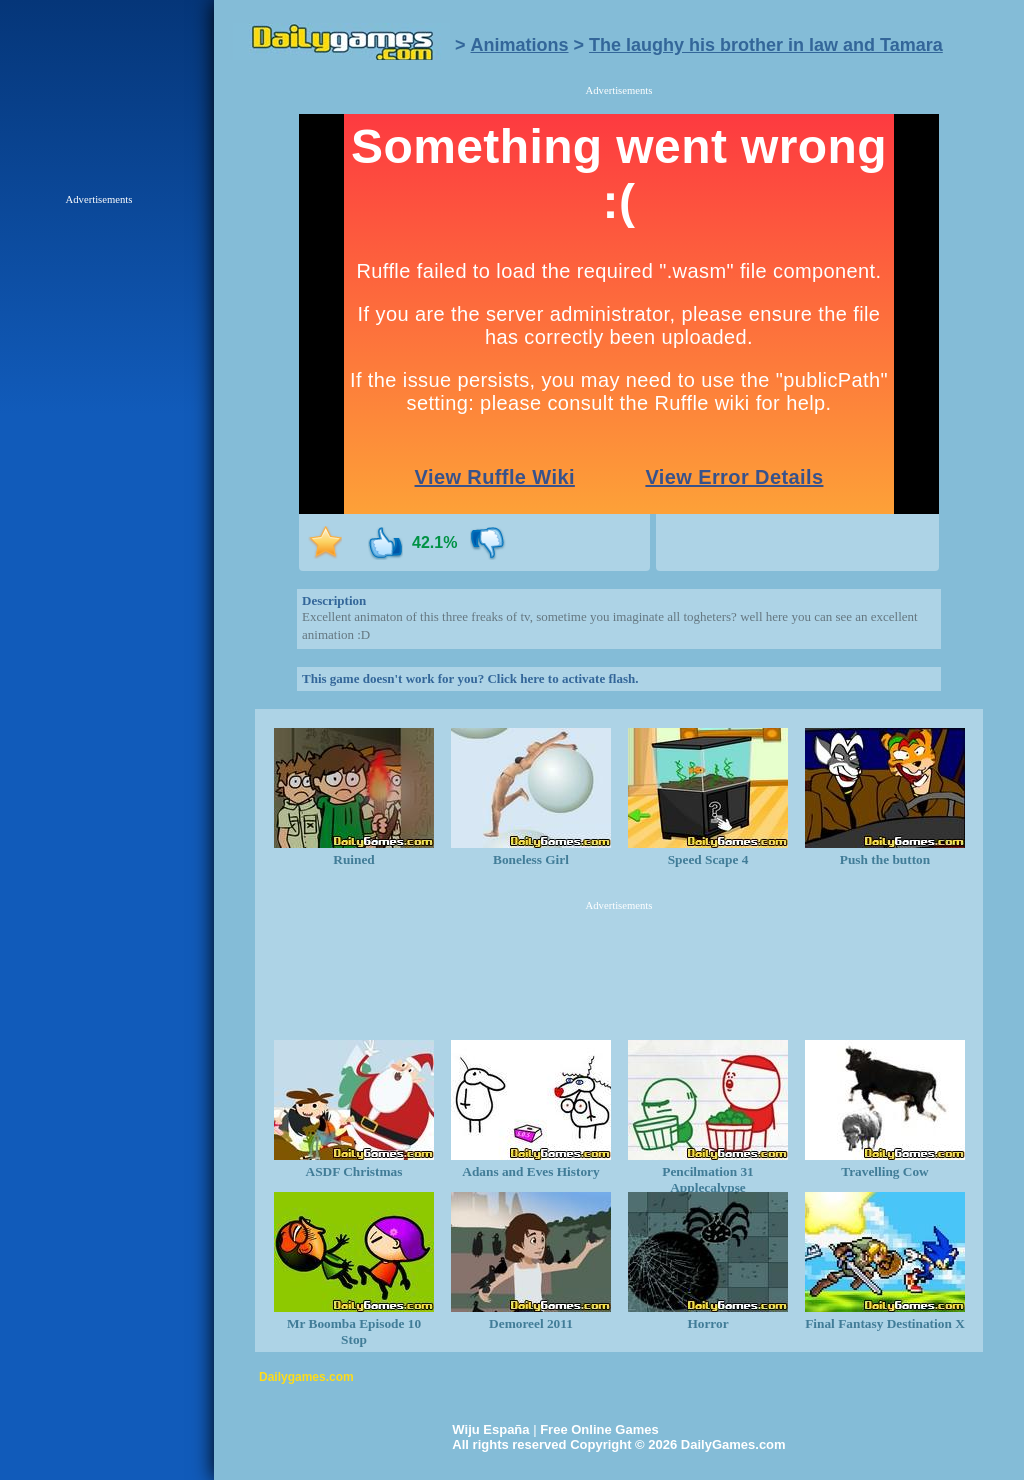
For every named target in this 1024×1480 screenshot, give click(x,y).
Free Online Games (599, 1429)
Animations (520, 45)
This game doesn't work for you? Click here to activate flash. (470, 678)
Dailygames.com (306, 1377)
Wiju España (490, 1429)
